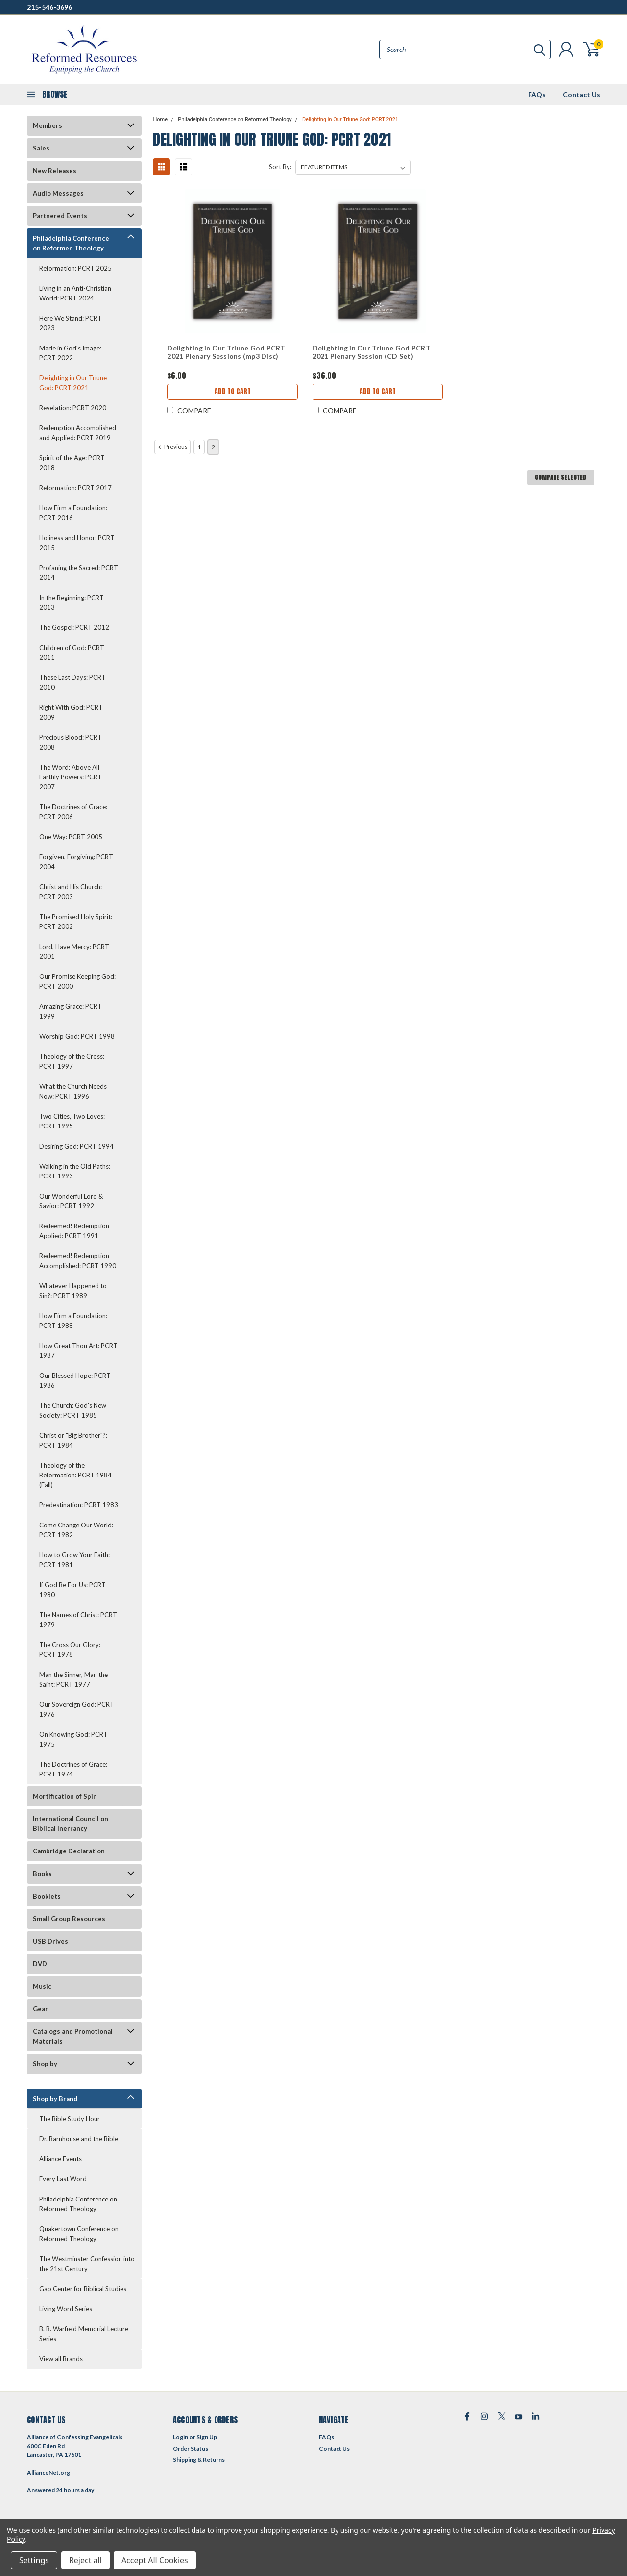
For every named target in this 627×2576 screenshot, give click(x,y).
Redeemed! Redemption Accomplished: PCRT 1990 (77, 1261)
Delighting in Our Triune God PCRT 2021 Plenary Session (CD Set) (372, 352)
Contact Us (581, 94)
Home (160, 119)
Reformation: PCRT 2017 (75, 488)
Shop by (45, 2064)
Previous (172, 446)
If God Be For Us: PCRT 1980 (72, 1590)
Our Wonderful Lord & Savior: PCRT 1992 (71, 1201)
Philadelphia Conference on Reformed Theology (71, 243)
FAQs (537, 94)
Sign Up (206, 2437)
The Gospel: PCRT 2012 (74, 627)
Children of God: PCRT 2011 (71, 652)
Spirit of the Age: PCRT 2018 (72, 463)
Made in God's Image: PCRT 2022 (70, 353)
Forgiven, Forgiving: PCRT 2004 (76, 862)
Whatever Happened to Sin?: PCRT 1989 (73, 1291)
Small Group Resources (69, 1919)
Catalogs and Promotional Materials (73, 2036)
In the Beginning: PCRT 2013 (71, 602)
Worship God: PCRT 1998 (77, 1036)
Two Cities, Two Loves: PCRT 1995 (72, 1121)
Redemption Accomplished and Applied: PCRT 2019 (77, 433)
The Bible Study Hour (69, 2119)
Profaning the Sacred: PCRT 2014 (78, 572)
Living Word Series (65, 2309)
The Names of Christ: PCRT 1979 (78, 1619)
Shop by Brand (55, 2098)
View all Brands (61, 2359)
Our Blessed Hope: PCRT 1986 (75, 1380)
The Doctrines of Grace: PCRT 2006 (73, 812)
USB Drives (50, 1941)
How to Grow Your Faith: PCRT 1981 (74, 1560)
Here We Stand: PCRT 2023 (70, 323)
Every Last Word (63, 2179)
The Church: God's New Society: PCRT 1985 (72, 1410)
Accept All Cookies (154, 2560)
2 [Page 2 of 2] (213, 446)
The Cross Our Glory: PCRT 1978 (69, 1649)
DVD (40, 1964)
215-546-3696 (49, 7)
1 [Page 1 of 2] (199, 446)
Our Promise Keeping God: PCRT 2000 (77, 981)
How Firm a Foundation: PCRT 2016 (73, 513)
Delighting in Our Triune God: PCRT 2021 (73, 383)
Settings (34, 2560)
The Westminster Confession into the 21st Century (87, 2264)
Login (180, 2437)
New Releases (54, 171)
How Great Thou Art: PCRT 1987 (78, 1350)
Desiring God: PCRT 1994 (76, 1146)
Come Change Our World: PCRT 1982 (76, 1530)
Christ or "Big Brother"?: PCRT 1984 (73, 1440)
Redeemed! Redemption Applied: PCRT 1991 (74, 1231)
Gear (40, 2009)
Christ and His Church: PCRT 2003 (70, 891)
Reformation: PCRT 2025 (75, 268)
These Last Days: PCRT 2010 (72, 682)
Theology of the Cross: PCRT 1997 (71, 1061)
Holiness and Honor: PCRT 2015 (77, 542)
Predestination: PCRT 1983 (78, 1505)
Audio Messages (58, 193)
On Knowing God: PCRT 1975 (73, 1739)
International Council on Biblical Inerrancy (70, 1823)
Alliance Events (60, 2159)
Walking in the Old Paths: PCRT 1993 (74, 1171)
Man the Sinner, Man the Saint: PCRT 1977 (73, 1679)
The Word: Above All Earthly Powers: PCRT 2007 (70, 777)
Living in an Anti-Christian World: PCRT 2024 (75, 293)
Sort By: (280, 167)
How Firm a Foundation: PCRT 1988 (73, 1320)
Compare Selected (560, 477)
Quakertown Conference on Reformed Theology (79, 2234)
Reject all (85, 2560)
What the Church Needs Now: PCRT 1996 (73, 1091)
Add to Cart (233, 391)
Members (47, 125)
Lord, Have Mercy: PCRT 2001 (74, 951)
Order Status (190, 2448)
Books (42, 1873)
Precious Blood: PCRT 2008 (70, 742)
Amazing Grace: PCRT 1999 (70, 1011)
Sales (41, 148)
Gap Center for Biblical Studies (82, 2289)
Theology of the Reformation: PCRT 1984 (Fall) (75, 1475)
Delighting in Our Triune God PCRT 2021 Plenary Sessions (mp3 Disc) (226, 352)
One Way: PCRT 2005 (70, 837)
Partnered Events (60, 216)
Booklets (47, 1896)
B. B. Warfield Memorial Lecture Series (83, 2334)
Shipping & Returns (199, 2459)
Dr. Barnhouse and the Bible (78, 2139)
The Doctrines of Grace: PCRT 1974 (73, 1769)
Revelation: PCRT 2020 (72, 408)
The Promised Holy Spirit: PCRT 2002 (75, 921)
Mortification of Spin (65, 1796)
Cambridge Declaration (69, 1851)
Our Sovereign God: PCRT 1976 (76, 1709)
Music (42, 1986)
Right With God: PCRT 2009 (71, 712)
